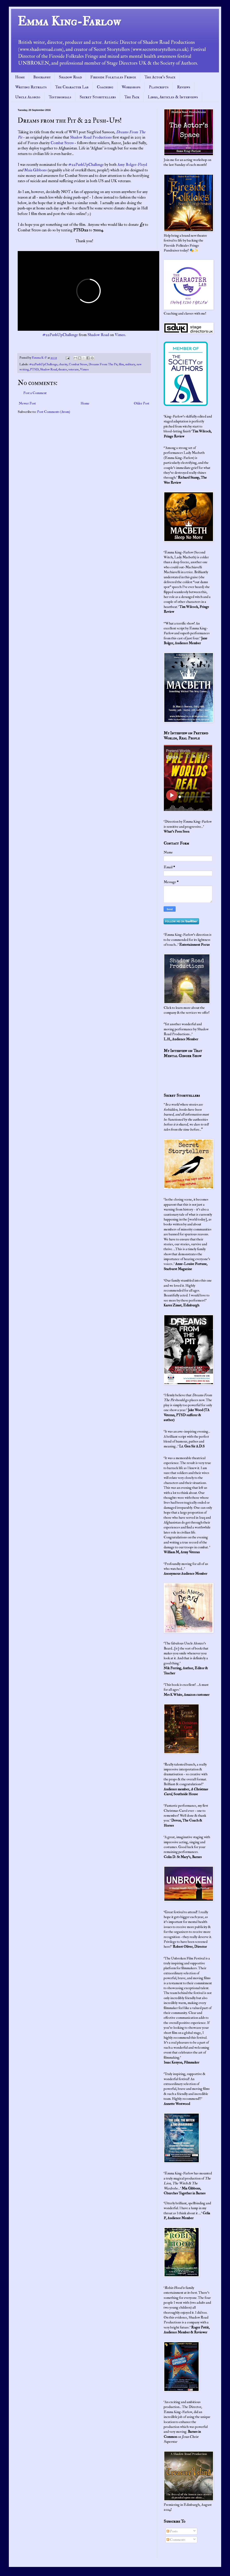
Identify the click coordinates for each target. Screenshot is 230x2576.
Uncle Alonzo (27, 97)
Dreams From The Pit (103, 364)
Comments (176, 2539)
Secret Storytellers (98, 97)
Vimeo (120, 334)
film (121, 364)
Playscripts (159, 87)
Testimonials (60, 97)
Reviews (183, 87)
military (130, 364)
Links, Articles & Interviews (173, 97)
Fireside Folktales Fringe (113, 77)
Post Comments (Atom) (53, 412)
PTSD (34, 369)
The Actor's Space (159, 77)
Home (20, 77)
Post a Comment (35, 393)
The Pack (131, 97)
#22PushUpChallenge (86, 164)
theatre (62, 369)
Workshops (131, 87)
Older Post (141, 403)
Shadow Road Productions (91, 137)
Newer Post (27, 403)
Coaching (105, 87)
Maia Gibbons (35, 170)
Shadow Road (70, 77)
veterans (73, 369)
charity (63, 364)
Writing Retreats (31, 87)
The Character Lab (71, 87)
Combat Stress (62, 142)
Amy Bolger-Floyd (132, 164)
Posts (172, 2531)
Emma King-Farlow (69, 21)
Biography (41, 77)
